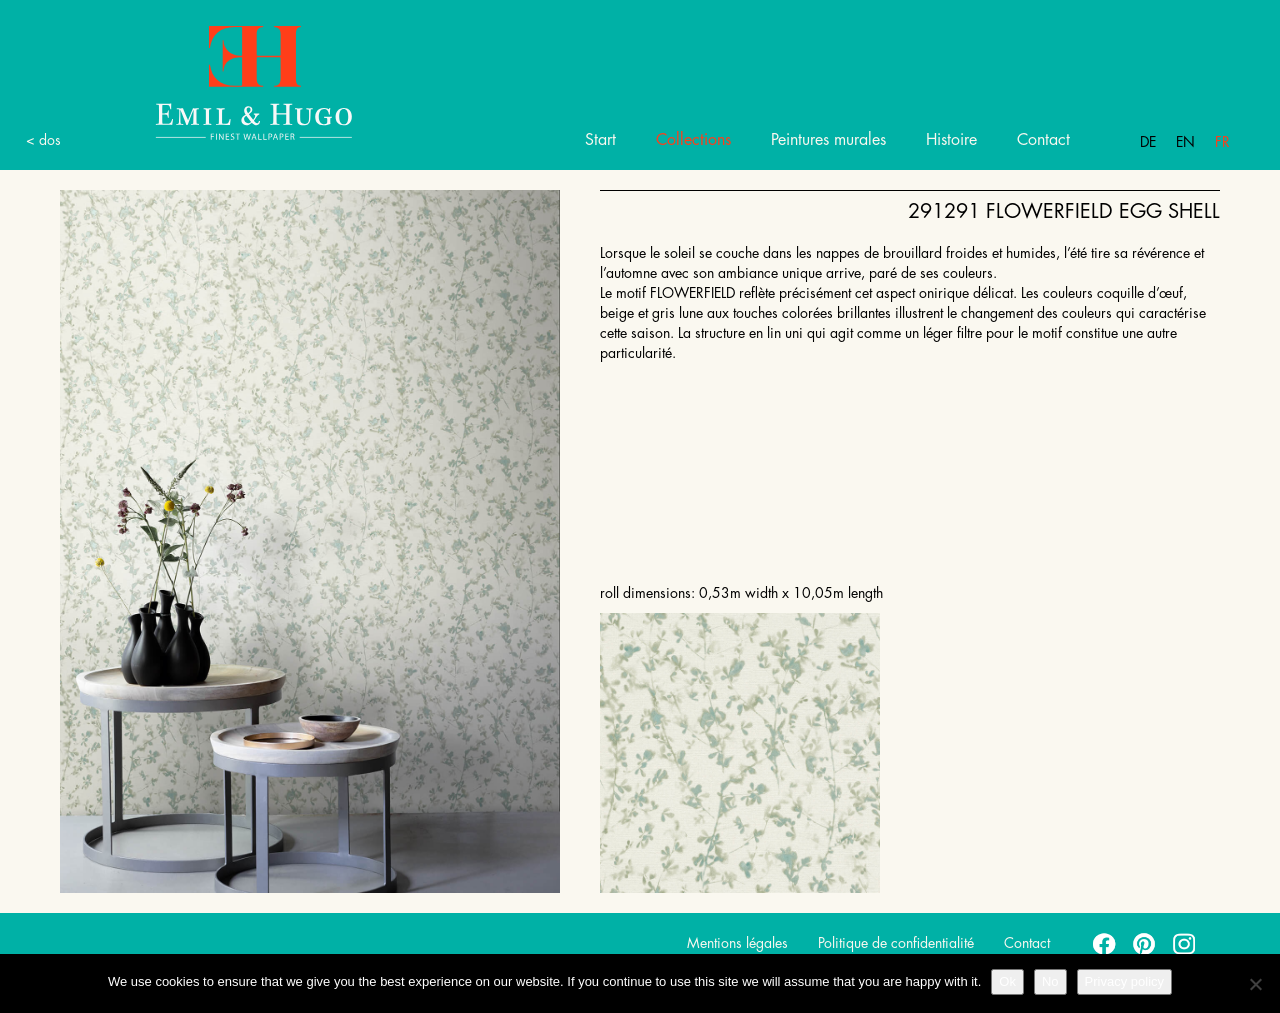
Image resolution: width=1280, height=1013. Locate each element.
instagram (1185, 943)
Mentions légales (737, 943)
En (1185, 142)
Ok (1007, 981)
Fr (1222, 142)
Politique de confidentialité (896, 943)
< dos (43, 140)
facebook (1105, 943)
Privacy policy (1124, 981)
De (1148, 142)
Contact (1043, 140)
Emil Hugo (230, 81)
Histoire (951, 140)
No (1050, 981)
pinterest (1145, 943)
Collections (693, 140)
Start (600, 140)
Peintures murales (828, 140)
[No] (1255, 984)
